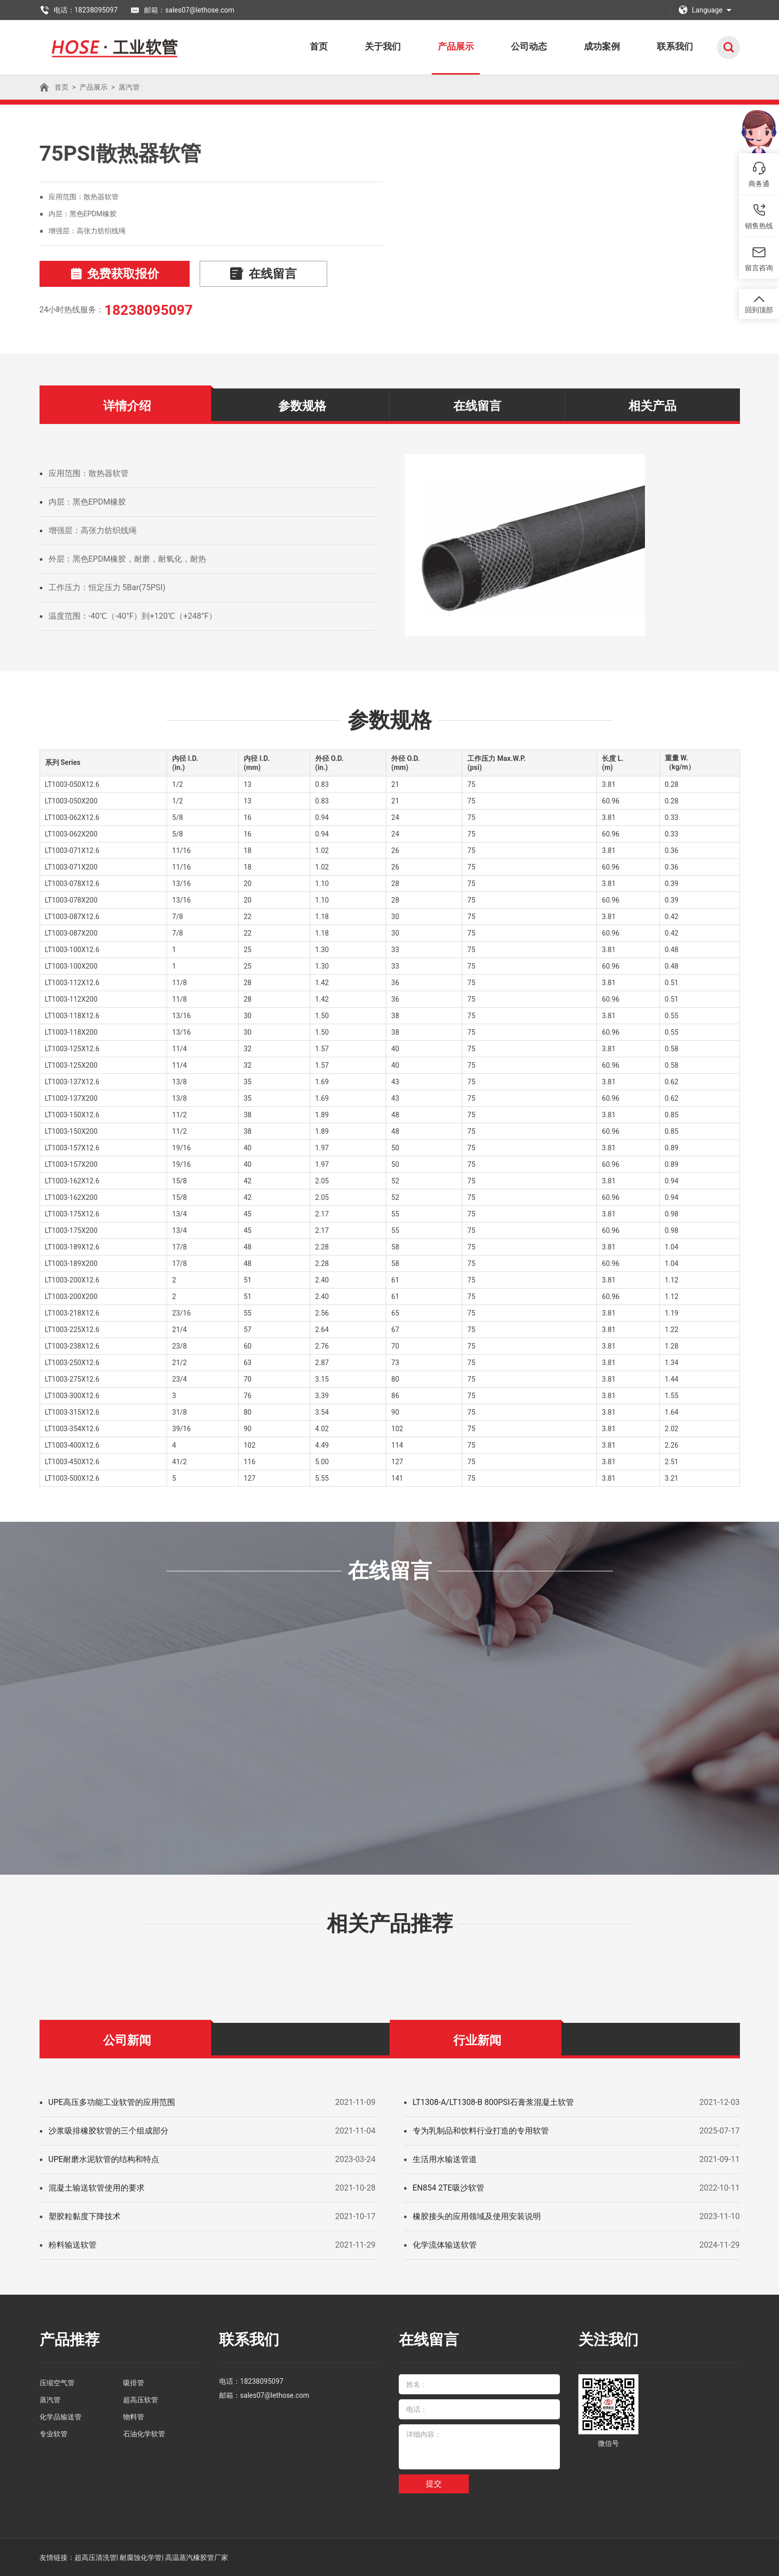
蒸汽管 (129, 87)
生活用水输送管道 (445, 2159)
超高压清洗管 (96, 2557)
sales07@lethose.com (274, 2395)
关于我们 (383, 46)
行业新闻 (477, 2040)
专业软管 (54, 2434)
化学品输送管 (61, 2417)
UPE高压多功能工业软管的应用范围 (112, 2102)
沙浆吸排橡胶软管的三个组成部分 (109, 2130)
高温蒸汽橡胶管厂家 (196, 2557)
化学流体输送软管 (445, 2245)
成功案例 (602, 46)
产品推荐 (70, 2339)
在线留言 (263, 274)
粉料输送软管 (73, 2245)
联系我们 (675, 46)
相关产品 (652, 406)
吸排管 (133, 2383)
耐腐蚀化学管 (141, 2557)
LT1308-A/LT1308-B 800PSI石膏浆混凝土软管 (493, 2102)
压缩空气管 (57, 2383)
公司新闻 (127, 2040)
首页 (319, 46)
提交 (434, 2483)
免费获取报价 (114, 274)
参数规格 (302, 406)
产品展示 (456, 46)
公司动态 (529, 46)
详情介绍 (127, 406)
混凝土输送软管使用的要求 (97, 2188)
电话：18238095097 (79, 10)
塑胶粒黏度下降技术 (85, 2216)
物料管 (133, 2417)
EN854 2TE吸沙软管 (448, 2188)
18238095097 (148, 310)
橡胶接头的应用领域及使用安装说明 (477, 2216)
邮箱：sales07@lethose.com (182, 10)
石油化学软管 (144, 2434)
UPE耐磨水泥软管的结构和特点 (104, 2159)
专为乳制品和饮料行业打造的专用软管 (481, 2130)
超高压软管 (140, 2400)
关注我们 (608, 2339)
